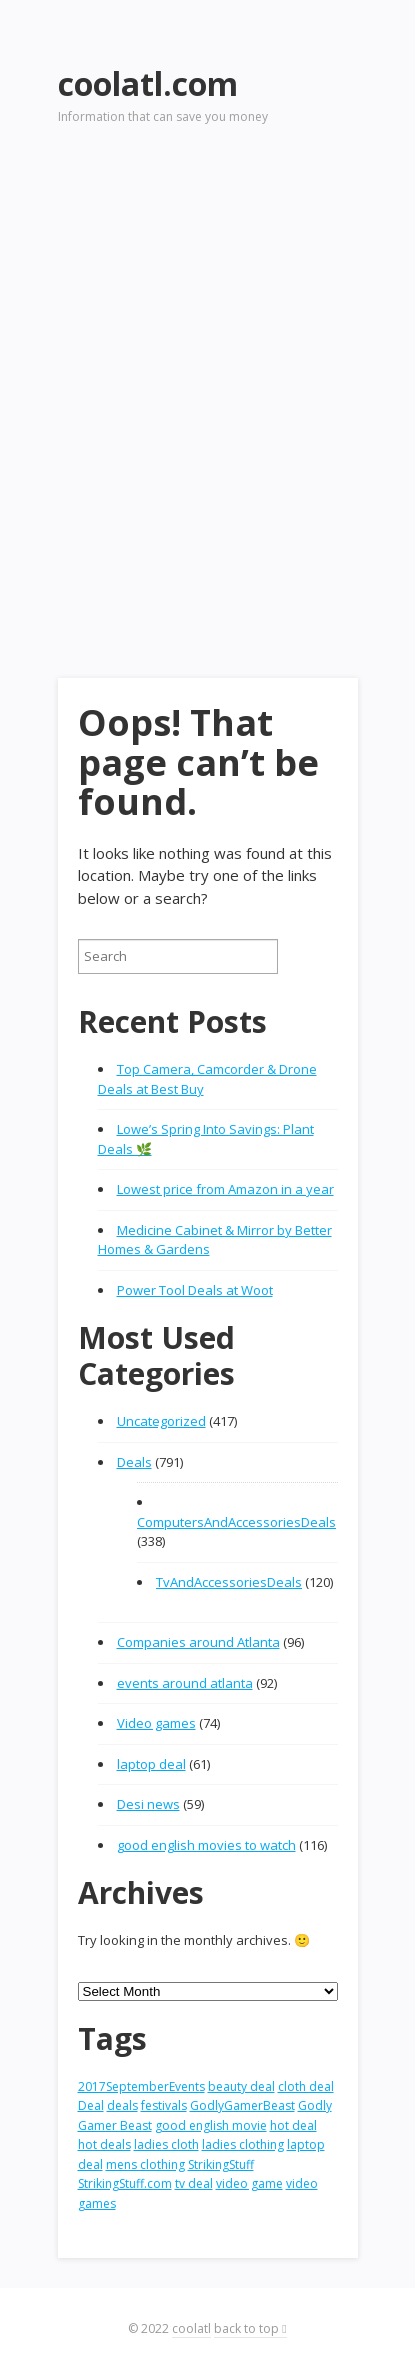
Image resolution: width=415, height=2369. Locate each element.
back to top (250, 2328)
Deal (91, 2105)
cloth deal (306, 2086)
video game (249, 2183)
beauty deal (241, 2086)
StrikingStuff (221, 2164)
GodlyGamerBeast (242, 2105)
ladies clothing (243, 2144)
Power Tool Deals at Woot (195, 1290)
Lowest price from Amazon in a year (225, 1189)
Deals (134, 1462)
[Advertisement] (207, 373)
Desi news (148, 1804)
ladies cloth (166, 2144)
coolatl (191, 2328)
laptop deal (151, 1764)
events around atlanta (185, 1683)
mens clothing (145, 2164)
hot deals (104, 2144)
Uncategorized (161, 1421)
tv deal (194, 2183)
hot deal (293, 2125)
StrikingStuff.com (125, 2183)
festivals (164, 2105)
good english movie (211, 2125)
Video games (156, 1723)
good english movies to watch (206, 1845)
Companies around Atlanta (198, 1642)
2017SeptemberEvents (141, 2086)
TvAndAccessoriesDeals (229, 1582)
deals (122, 2105)
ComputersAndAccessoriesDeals (236, 1522)
